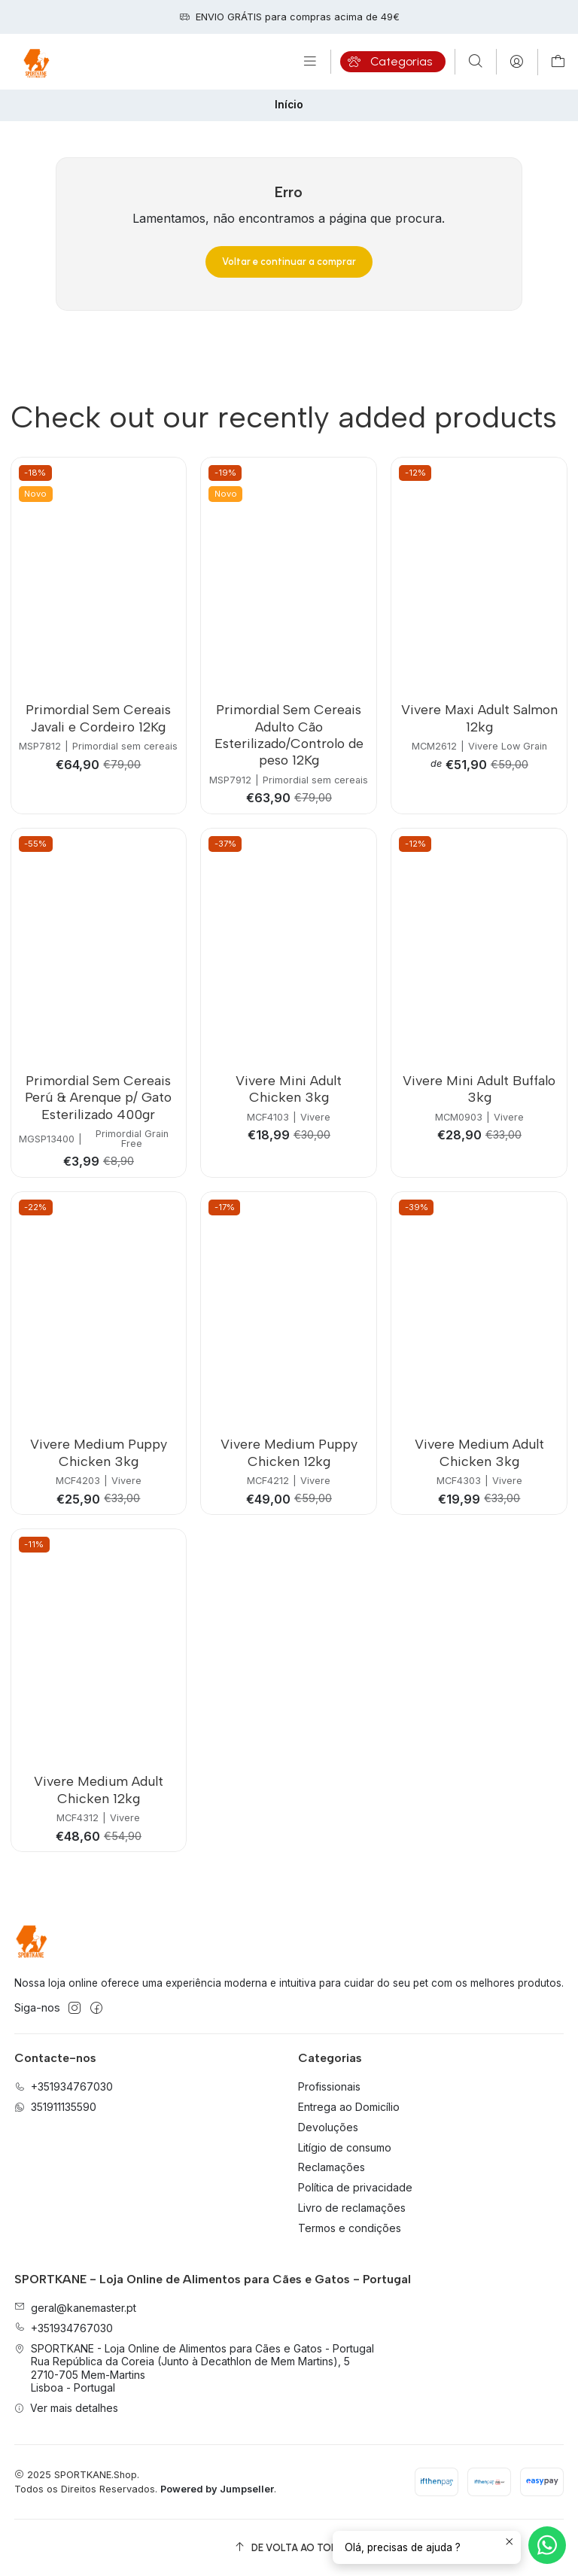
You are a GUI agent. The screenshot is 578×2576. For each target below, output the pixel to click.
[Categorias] (393, 61)
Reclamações (331, 2167)
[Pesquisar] (475, 62)
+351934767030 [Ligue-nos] (63, 2086)
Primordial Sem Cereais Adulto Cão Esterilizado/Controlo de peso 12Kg (289, 734)
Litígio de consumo (344, 2147)
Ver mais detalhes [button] (66, 2407)
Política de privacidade (355, 2187)
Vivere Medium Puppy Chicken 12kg (289, 1452)
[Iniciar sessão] (517, 62)
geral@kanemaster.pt (75, 2307)
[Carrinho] (558, 62)
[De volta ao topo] (289, 2548)
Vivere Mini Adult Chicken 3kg (289, 1088)
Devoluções (328, 2127)
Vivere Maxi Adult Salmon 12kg (479, 717)
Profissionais (329, 2086)
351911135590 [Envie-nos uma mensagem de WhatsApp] (55, 2106)
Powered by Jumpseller (217, 2489)
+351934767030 (63, 2328)
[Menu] (310, 62)
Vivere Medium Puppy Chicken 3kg (98, 1452)
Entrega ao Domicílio (349, 2106)
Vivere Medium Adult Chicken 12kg (98, 1789)
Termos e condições (349, 2228)
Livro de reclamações (352, 2207)
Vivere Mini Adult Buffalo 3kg (479, 1088)
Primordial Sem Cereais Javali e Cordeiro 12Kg (98, 717)
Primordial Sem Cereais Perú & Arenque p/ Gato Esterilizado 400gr (98, 1097)
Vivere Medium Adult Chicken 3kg (479, 1452)
